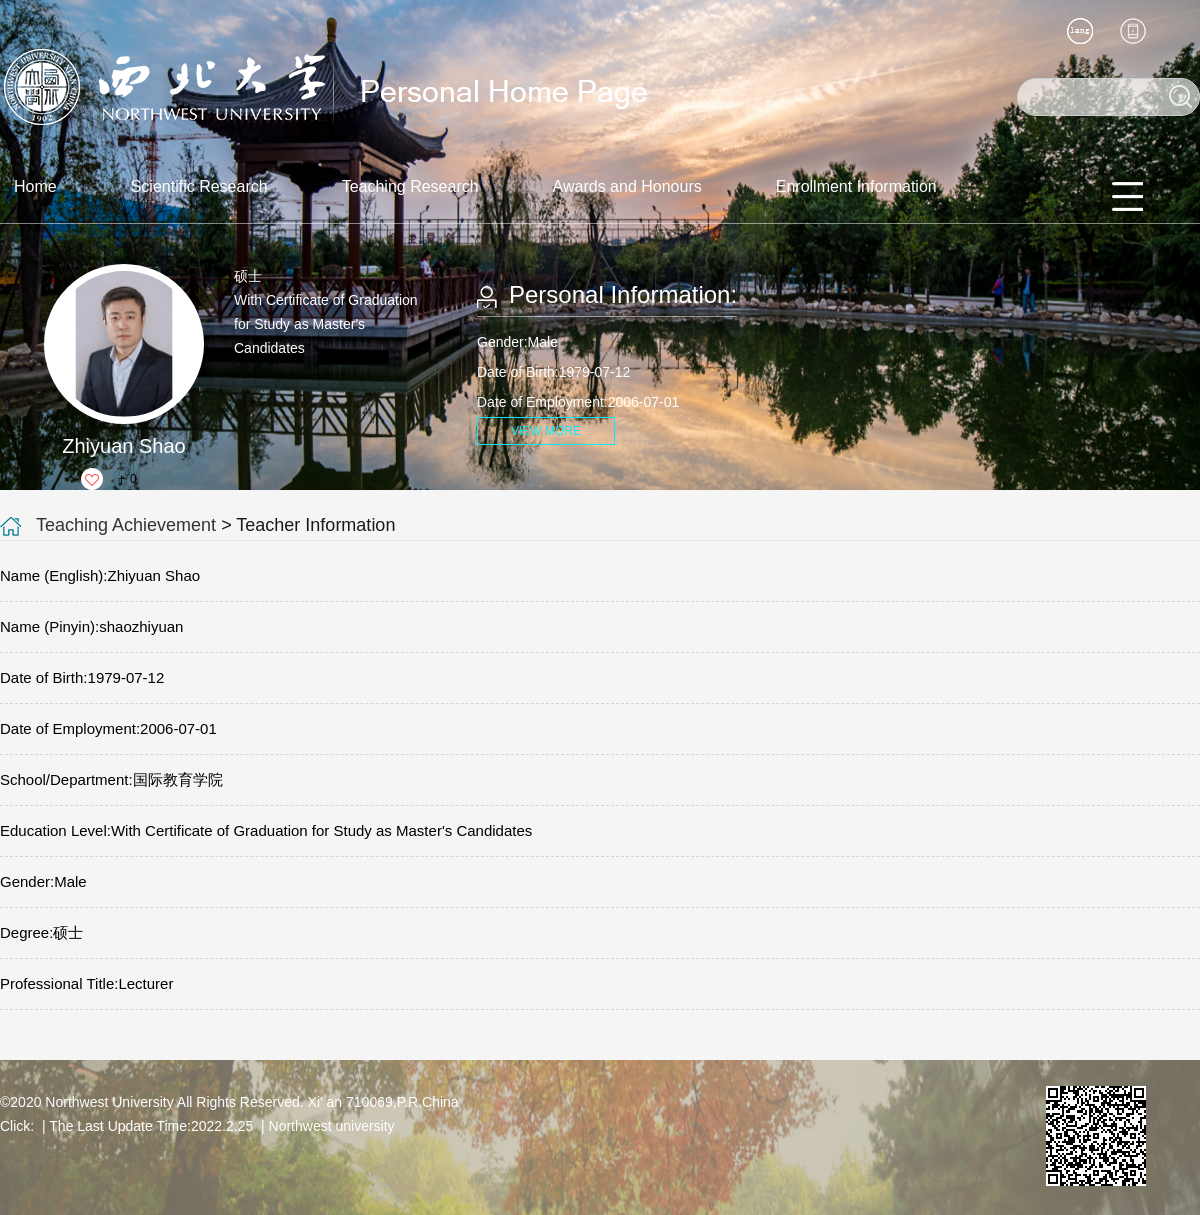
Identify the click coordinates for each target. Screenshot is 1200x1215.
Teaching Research (410, 186)
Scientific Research (199, 186)
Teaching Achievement (126, 525)
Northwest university (332, 1126)
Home (35, 186)
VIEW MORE (546, 431)
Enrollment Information (856, 186)
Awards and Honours (627, 186)
